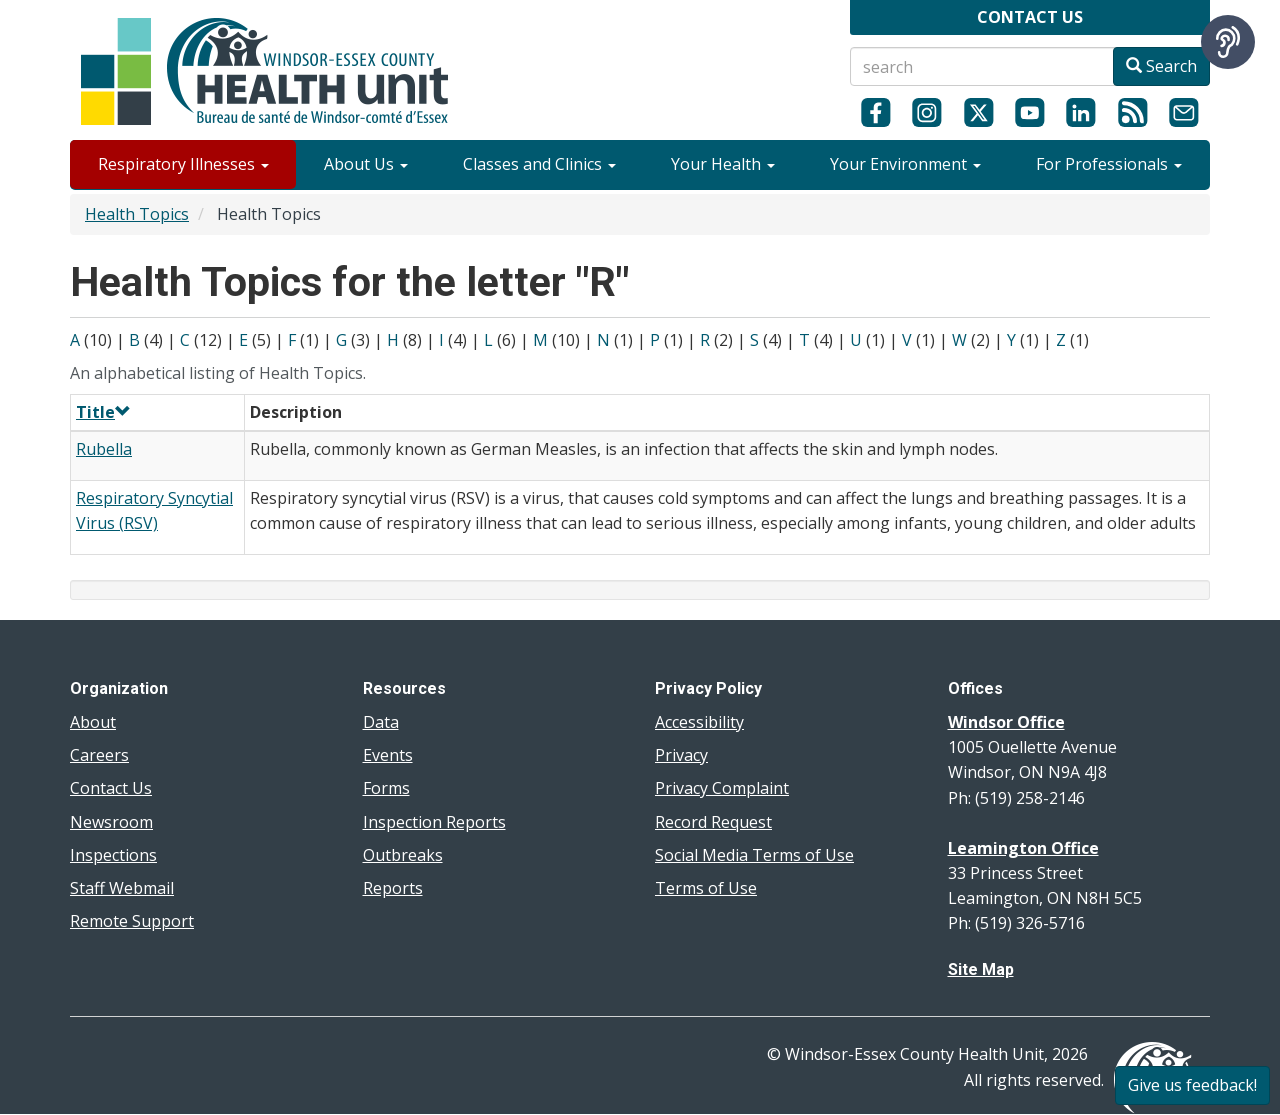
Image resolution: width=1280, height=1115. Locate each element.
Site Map (981, 969)
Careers (99, 755)
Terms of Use (706, 888)
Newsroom (111, 822)
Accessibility (699, 722)
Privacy (681, 755)
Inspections (113, 855)
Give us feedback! (1192, 1085)
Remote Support (132, 921)
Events (388, 755)
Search (1161, 66)
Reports (393, 888)
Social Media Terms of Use (754, 855)
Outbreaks (403, 855)
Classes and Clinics (539, 164)
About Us (366, 164)
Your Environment (905, 164)
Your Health (723, 164)
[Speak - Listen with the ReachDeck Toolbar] (1228, 42)
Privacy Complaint (722, 788)
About (93, 722)
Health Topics (137, 214)
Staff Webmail (122, 888)
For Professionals (1109, 164)
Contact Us (111, 788)
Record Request (713, 822)
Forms (386, 788)
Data (381, 722)
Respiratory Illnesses (183, 164)
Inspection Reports (434, 822)
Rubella (104, 449)
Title (103, 412)
